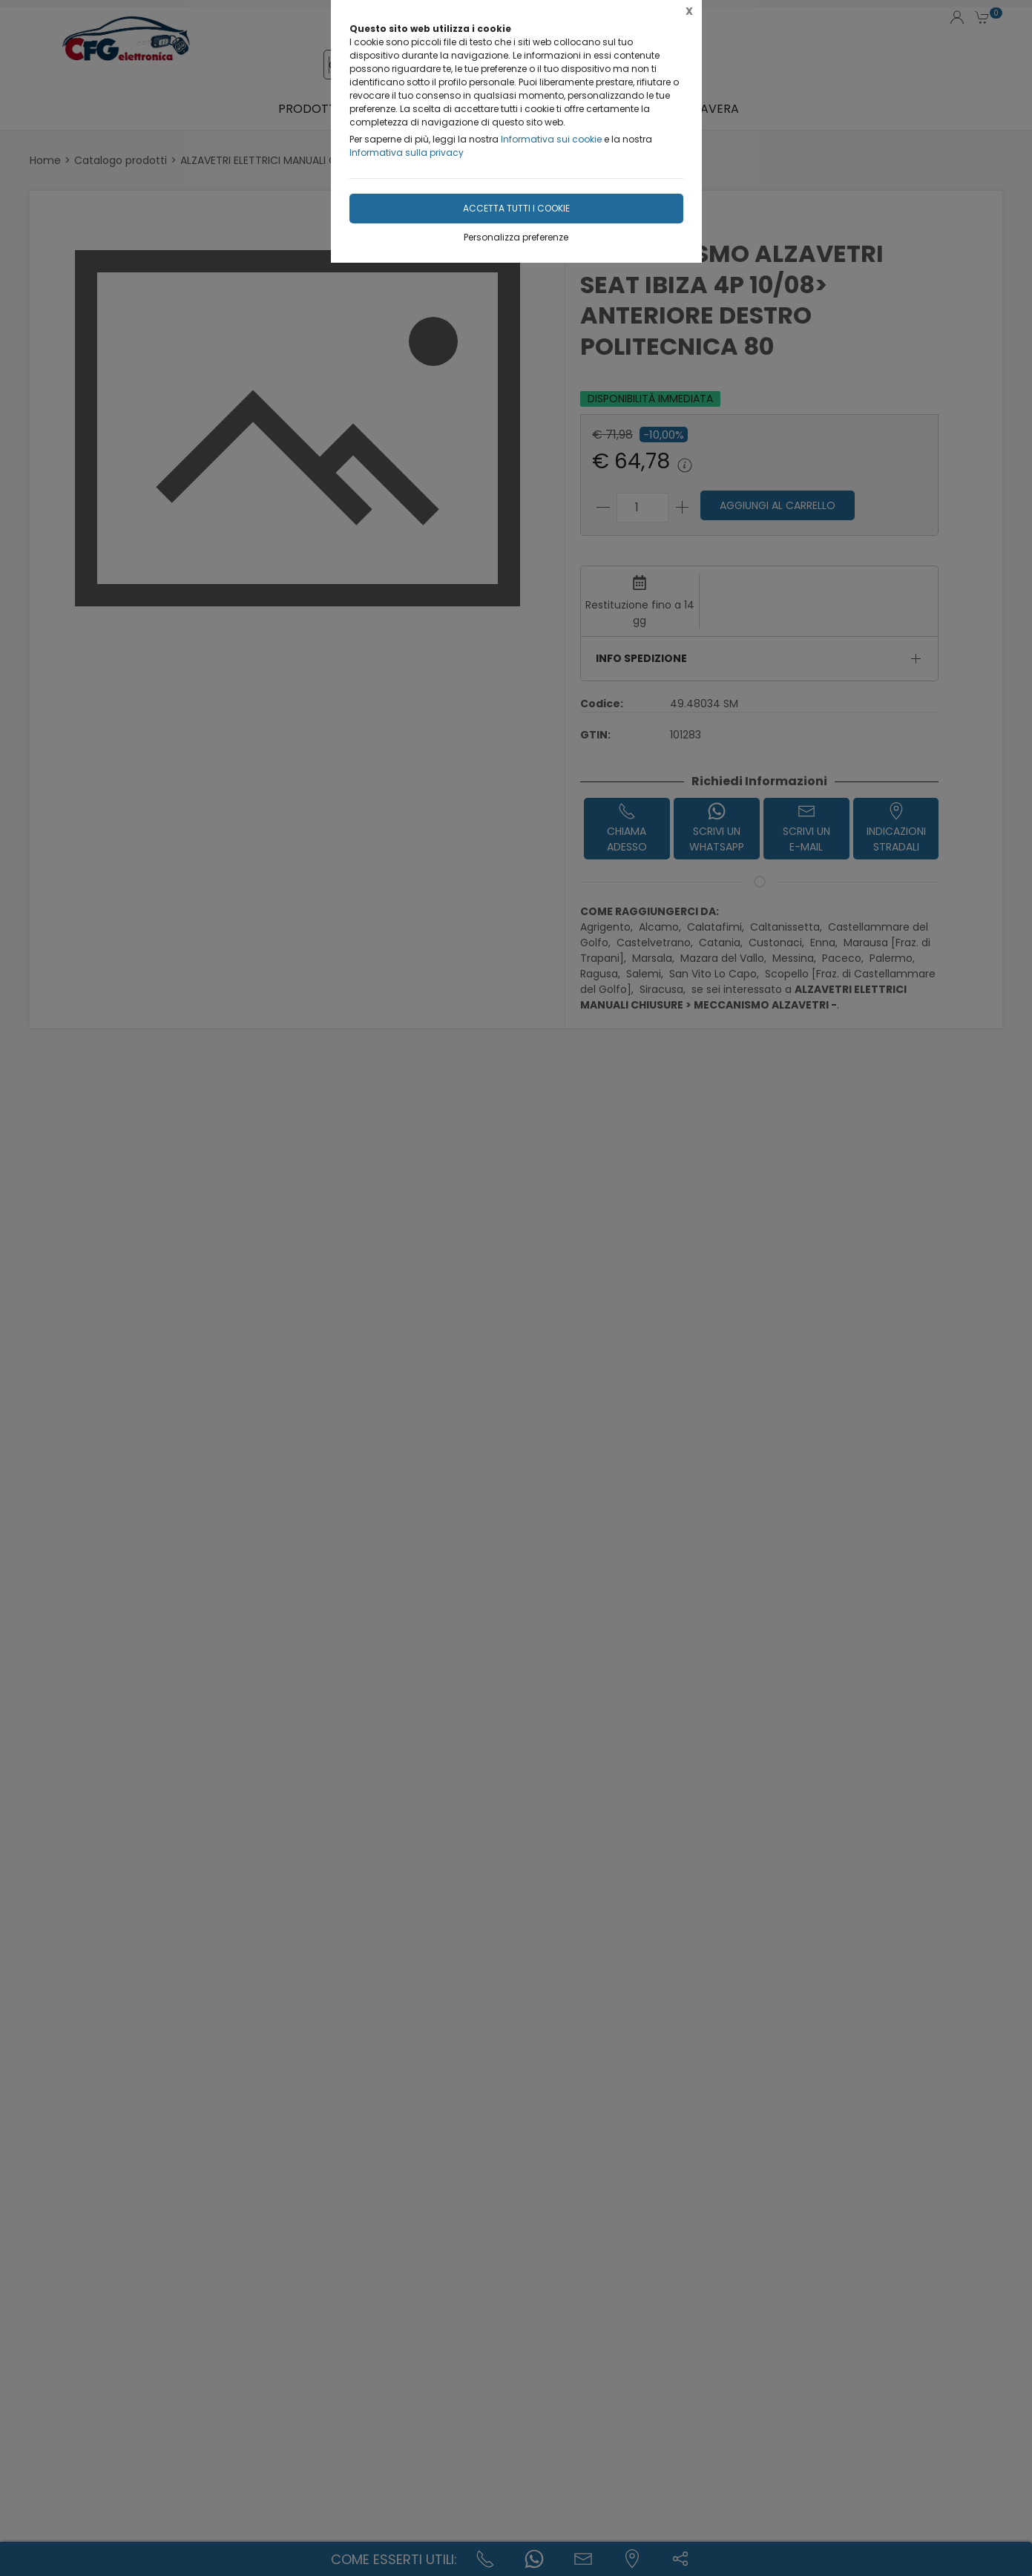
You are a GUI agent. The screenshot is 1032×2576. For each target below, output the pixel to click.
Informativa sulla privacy (406, 152)
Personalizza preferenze (516, 237)
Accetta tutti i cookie (516, 208)
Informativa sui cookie (551, 139)
